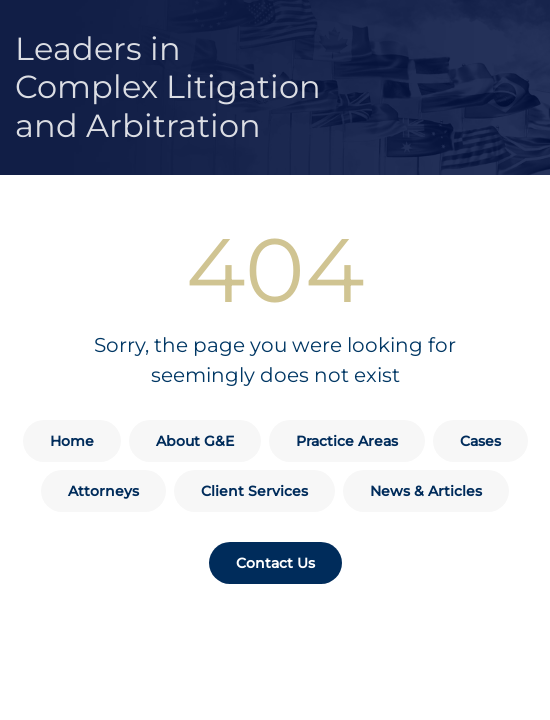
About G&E (195, 441)
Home (72, 441)
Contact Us (275, 563)
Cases (480, 441)
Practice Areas (347, 441)
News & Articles (426, 491)
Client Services (254, 491)
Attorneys (103, 491)
